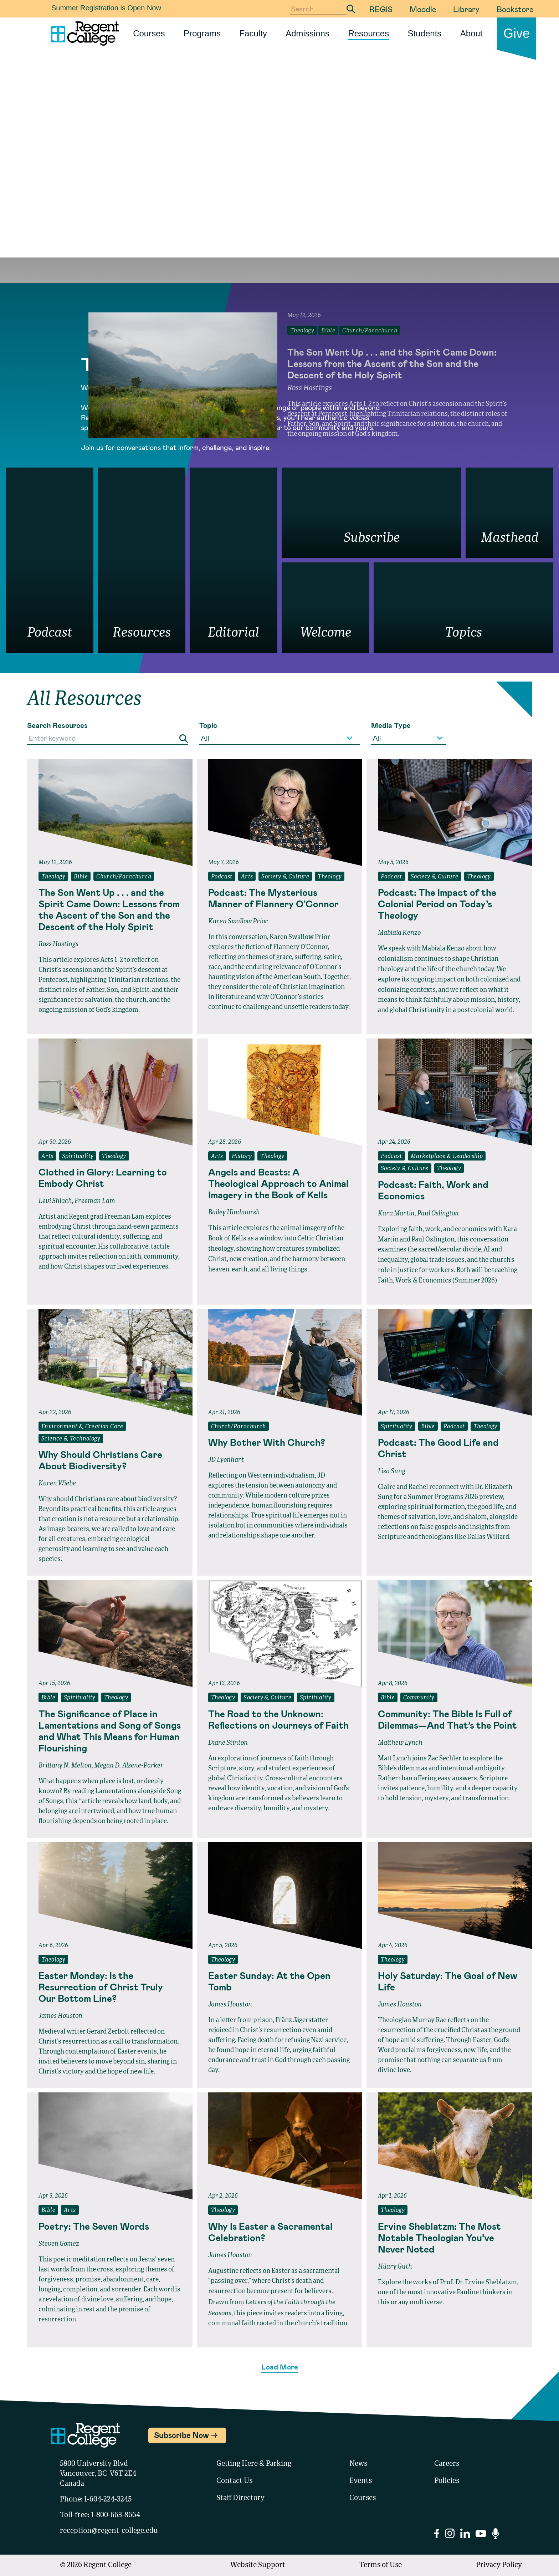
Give (516, 33)
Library (466, 9)
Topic (208, 725)
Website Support (257, 2565)
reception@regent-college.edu (109, 2531)
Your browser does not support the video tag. (279, 190)
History (242, 1156)
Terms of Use (380, 2565)
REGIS (381, 9)
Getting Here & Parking (253, 2464)
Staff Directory (240, 2498)
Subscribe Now (181, 2434)
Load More (279, 2366)
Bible (81, 877)
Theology (53, 877)
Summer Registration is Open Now (106, 8)
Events (360, 2481)
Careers (446, 2464)
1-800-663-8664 (115, 2515)
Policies (446, 2481)
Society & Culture (285, 877)
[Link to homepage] (82, 33)
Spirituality (78, 1156)
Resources (368, 33)
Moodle (423, 9)
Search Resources (57, 725)
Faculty (253, 33)
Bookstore (515, 9)
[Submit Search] (351, 9)
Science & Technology (70, 1439)
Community (419, 1698)
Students (425, 33)
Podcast (221, 877)
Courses (149, 33)
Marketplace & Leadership (447, 1156)
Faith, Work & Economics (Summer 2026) (437, 1280)
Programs (202, 33)
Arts (247, 877)
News (358, 2464)
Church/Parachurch (123, 877)
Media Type (391, 725)
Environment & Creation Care (82, 1427)
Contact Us (234, 2481)
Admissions (307, 33)
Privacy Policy (499, 2565)
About (471, 33)
